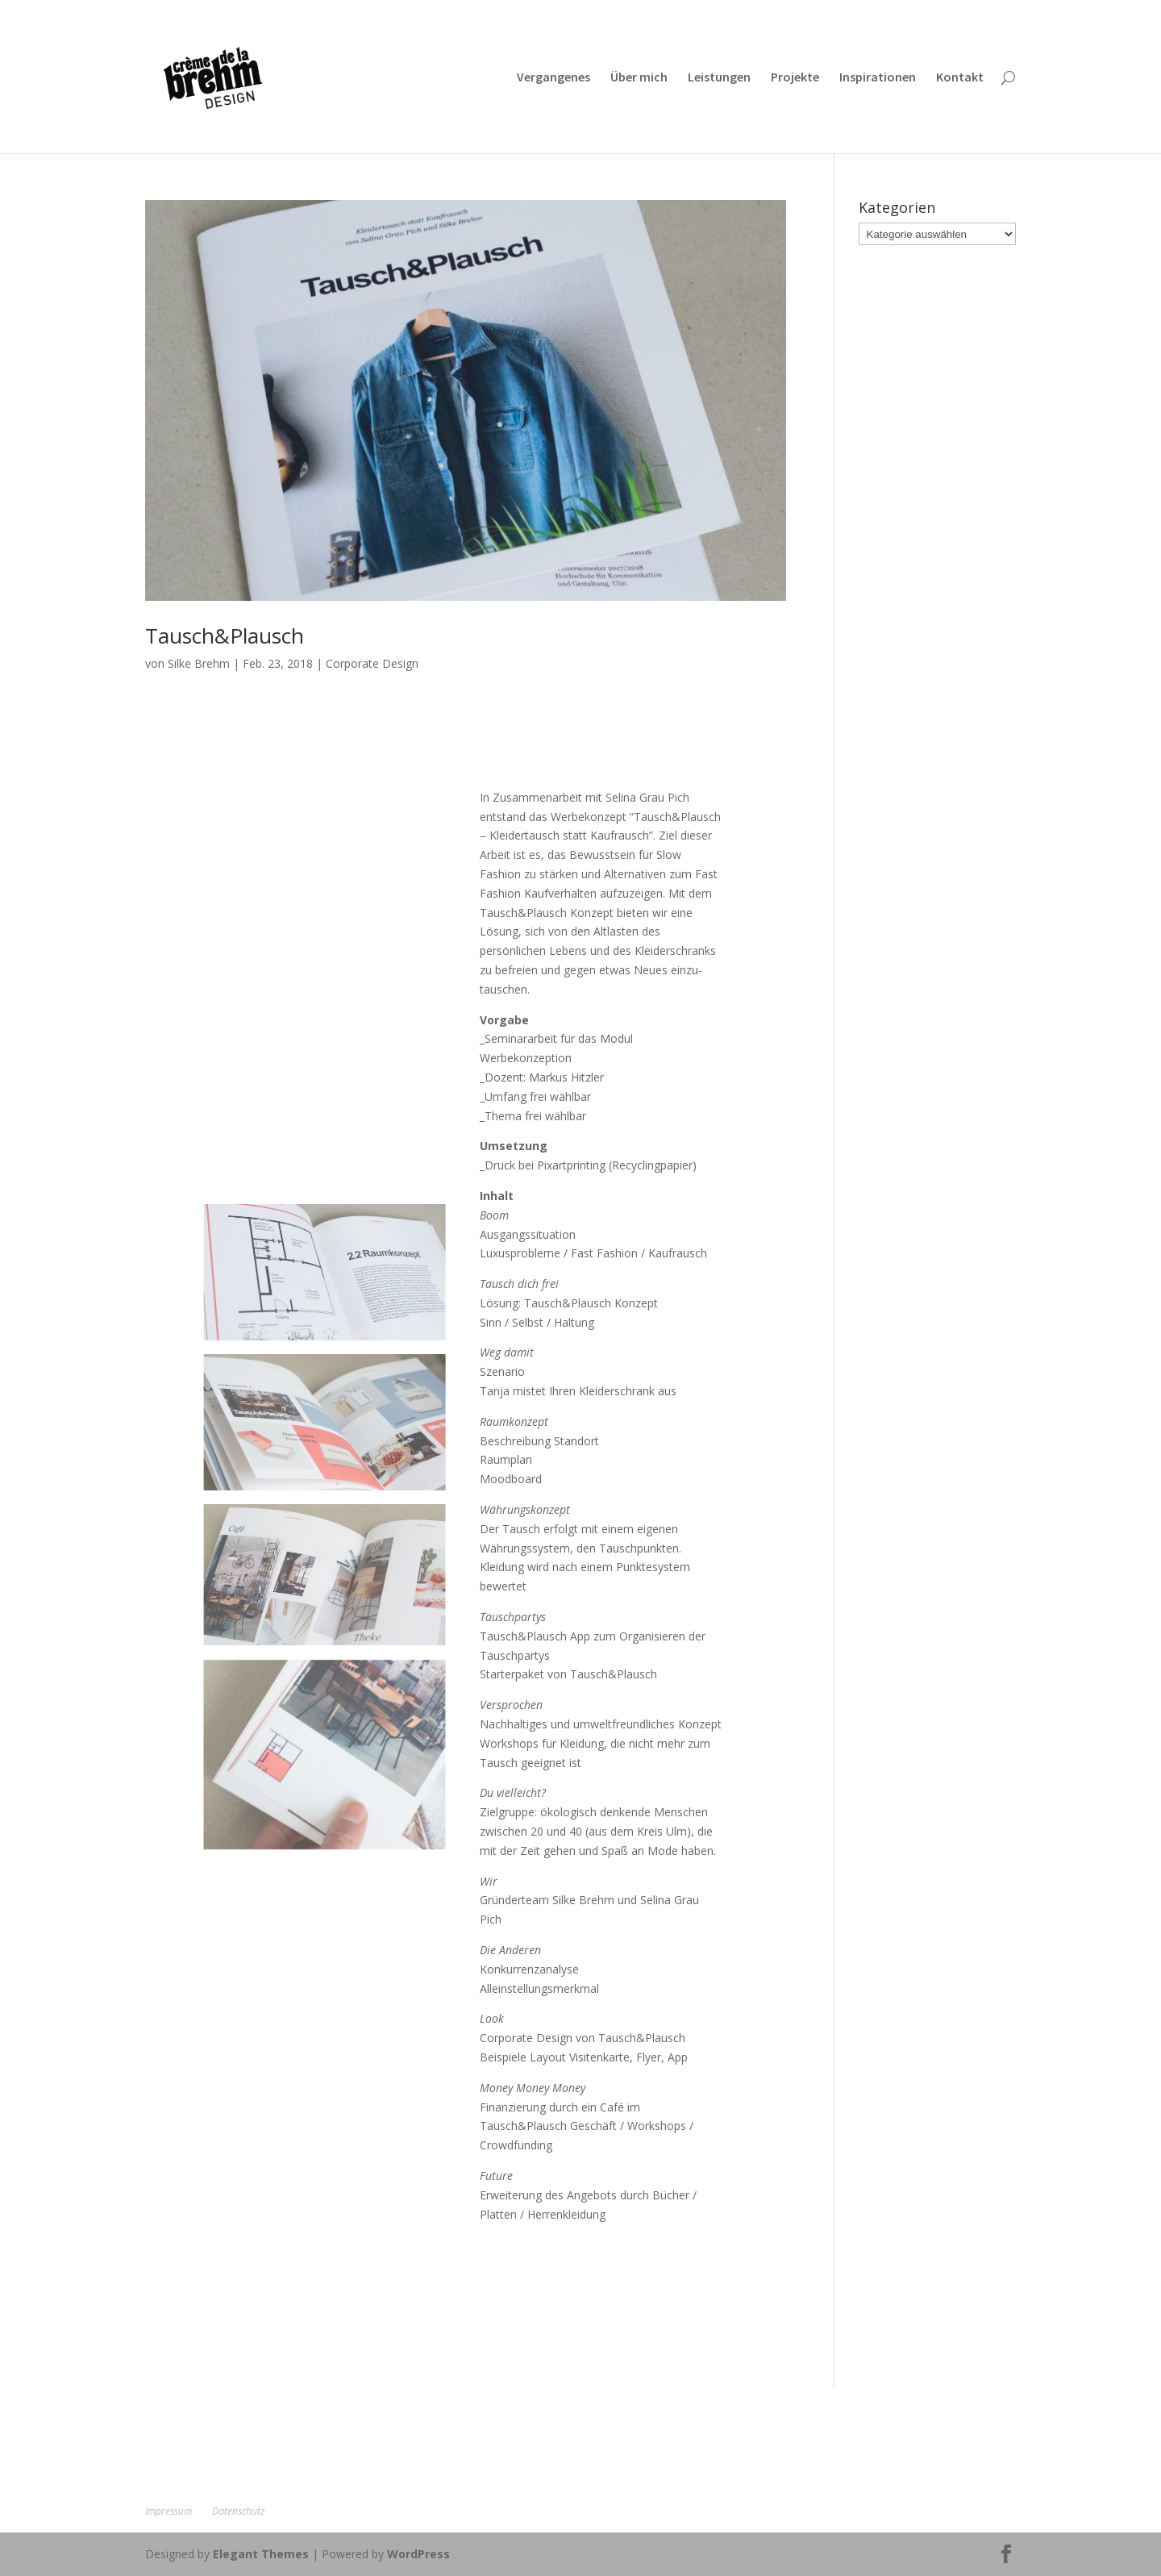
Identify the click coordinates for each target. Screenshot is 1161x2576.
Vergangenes (553, 78)
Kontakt (960, 78)
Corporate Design (372, 663)
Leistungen (719, 78)
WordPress (418, 2553)
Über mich (639, 78)
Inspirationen (877, 78)
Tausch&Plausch (224, 635)
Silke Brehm (199, 663)
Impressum (168, 2511)
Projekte (795, 78)
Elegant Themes (261, 2553)
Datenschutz (238, 2511)
